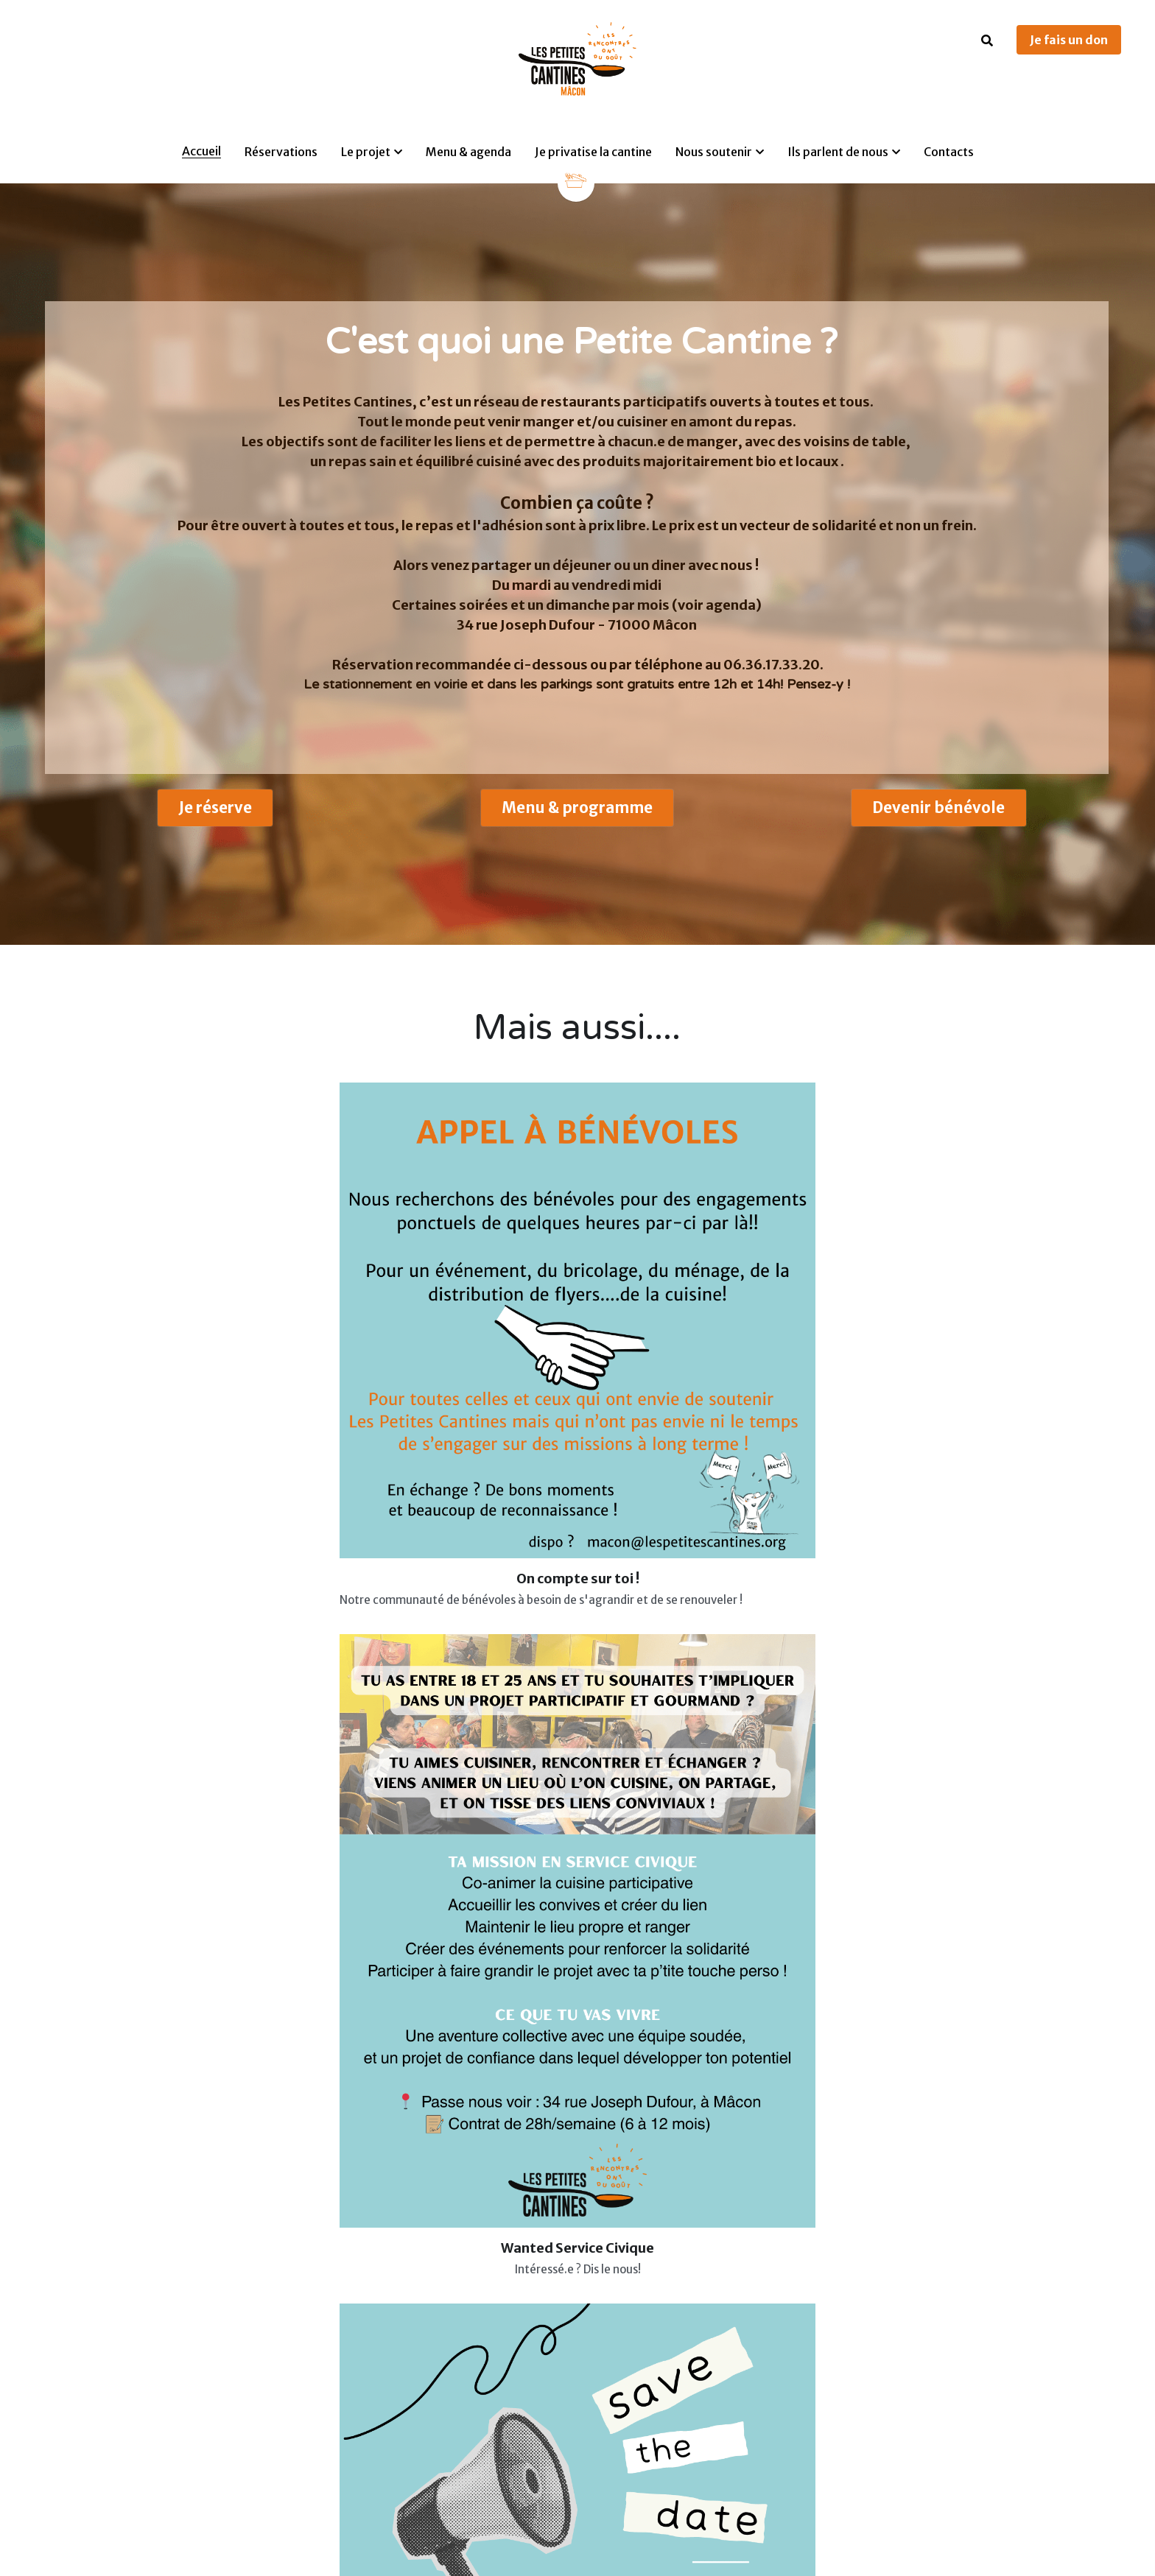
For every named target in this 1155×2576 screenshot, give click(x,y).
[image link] (576, 178)
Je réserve (215, 815)
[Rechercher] (987, 40)
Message (661, 1844)
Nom (648, 1758)
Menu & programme (576, 815)
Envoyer (766, 1948)
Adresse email (677, 1800)
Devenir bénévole (939, 815)
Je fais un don (1069, 39)
